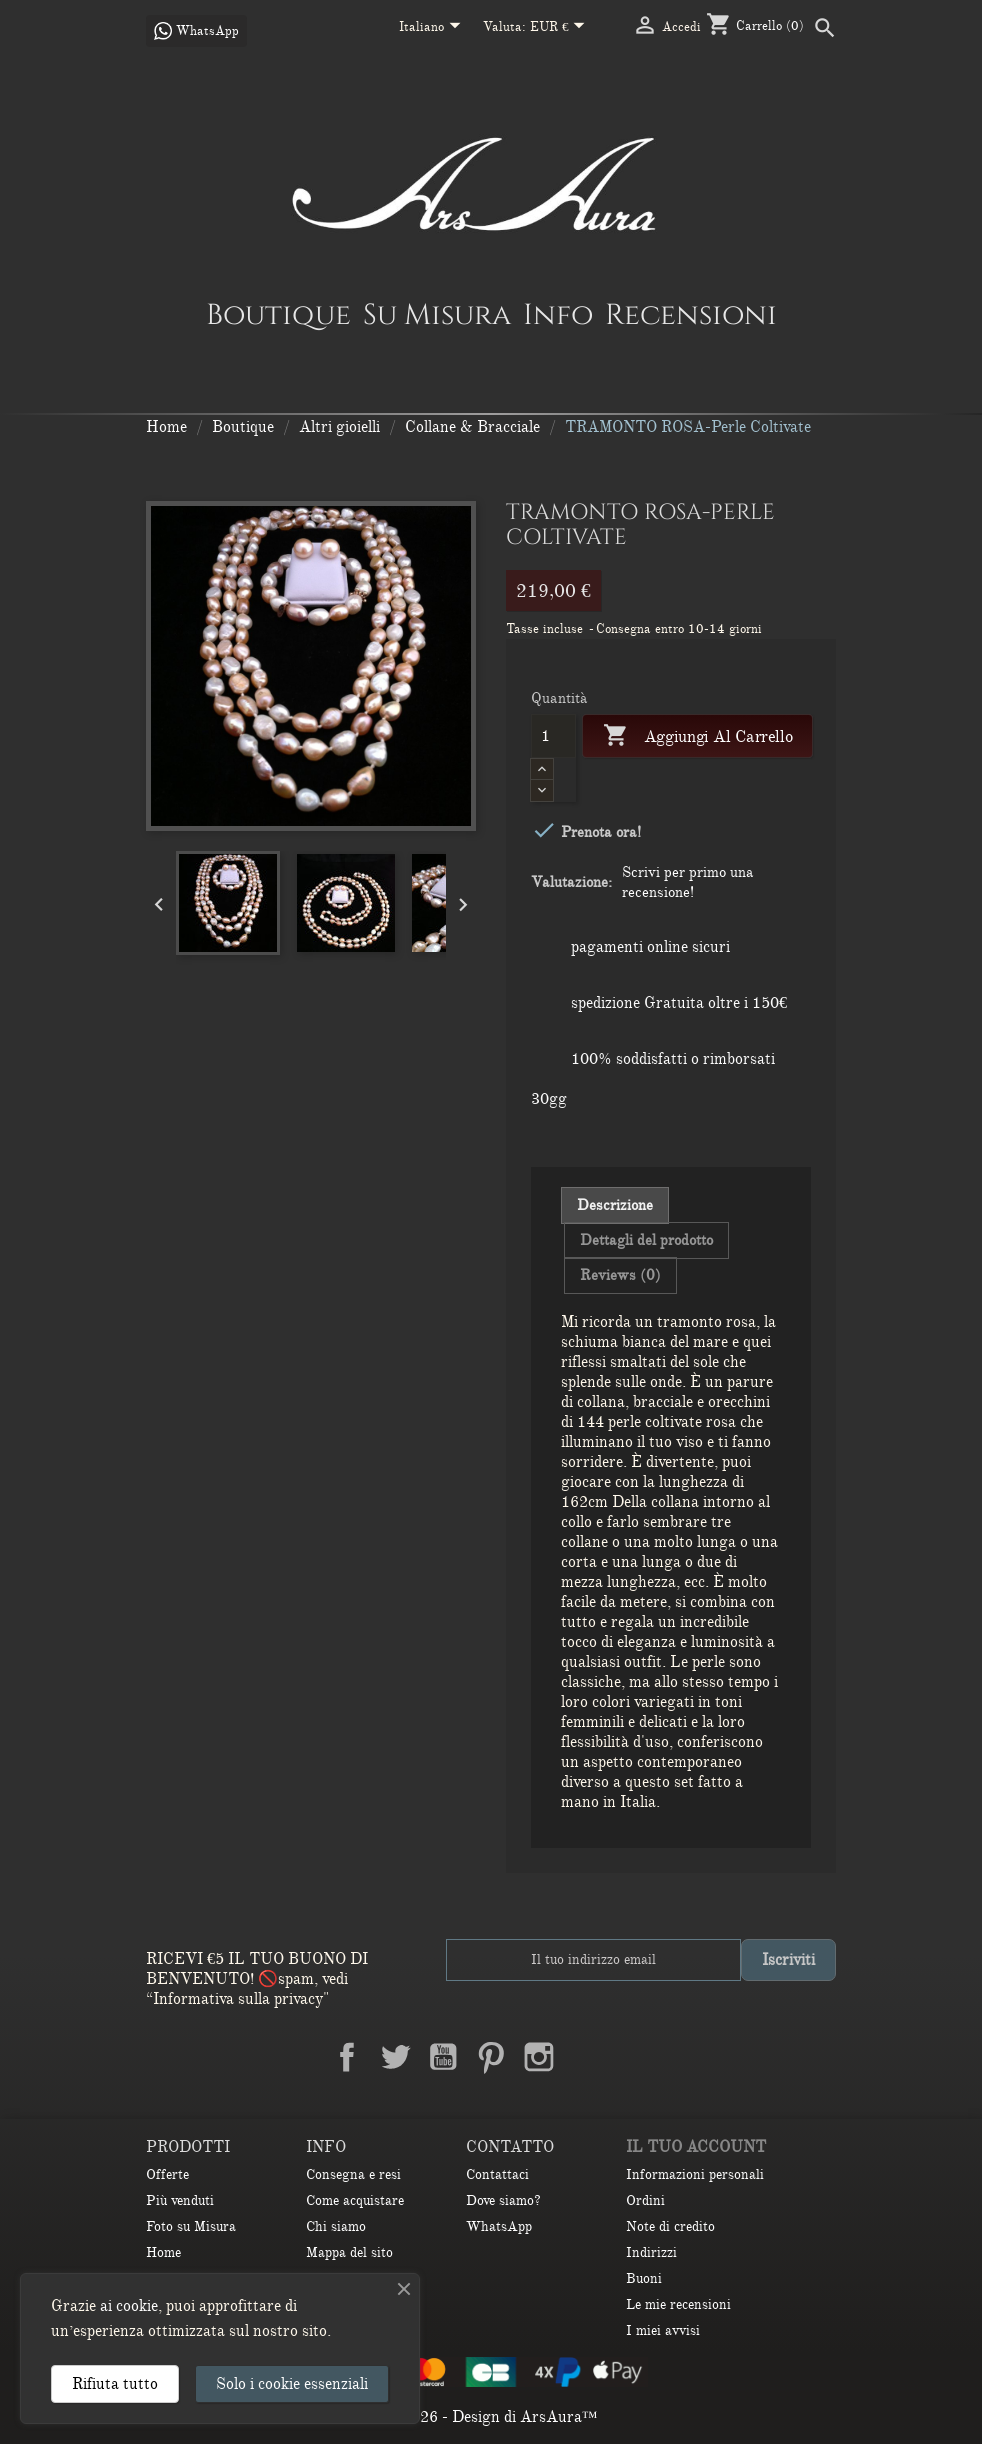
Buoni (644, 2278)
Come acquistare (355, 2200)
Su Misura (437, 314)
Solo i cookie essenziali (292, 2384)
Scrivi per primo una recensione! (688, 882)
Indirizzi (651, 2252)
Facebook (347, 2057)
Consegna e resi (353, 2174)
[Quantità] (553, 736)
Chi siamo (336, 2226)
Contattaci (497, 2174)
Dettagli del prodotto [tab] (646, 1240)
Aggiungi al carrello (697, 736)
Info (558, 314)
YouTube (443, 2057)
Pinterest (491, 2057)
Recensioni (691, 314)
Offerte (167, 2174)
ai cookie (129, 2306)
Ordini (645, 2200)
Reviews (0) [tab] (620, 1275)
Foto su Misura (191, 2226)
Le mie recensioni (678, 2304)
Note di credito (670, 2226)
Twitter (395, 2057)
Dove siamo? (503, 2200)
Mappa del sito (349, 2252)
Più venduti (180, 2200)
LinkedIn (587, 2057)
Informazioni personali (695, 2174)
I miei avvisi (663, 2330)
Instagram (539, 2057)
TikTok (635, 2057)
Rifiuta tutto (115, 2384)
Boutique (278, 314)
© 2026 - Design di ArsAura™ (491, 2417)
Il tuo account (696, 2147)
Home (163, 2252)
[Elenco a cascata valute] (561, 28)
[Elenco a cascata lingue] (433, 28)
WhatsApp (499, 2226)
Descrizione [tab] (615, 1205)
